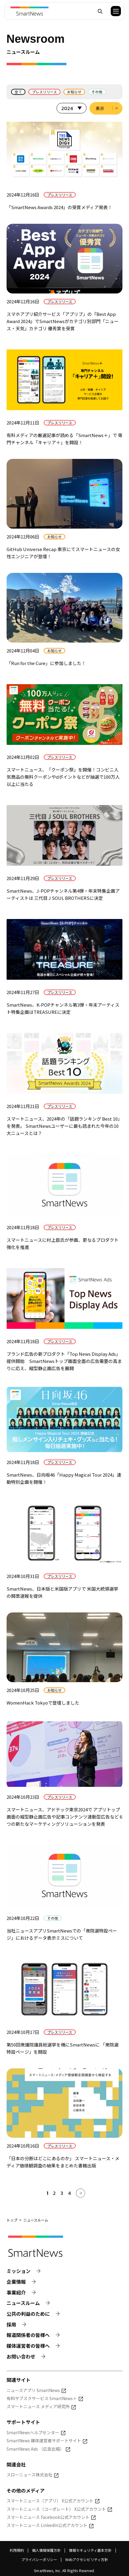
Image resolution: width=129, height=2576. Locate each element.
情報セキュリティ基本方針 (90, 2550)
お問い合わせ (21, 2356)
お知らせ (74, 91)
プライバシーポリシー (39, 2559)
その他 (97, 91)
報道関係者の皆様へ (28, 2335)
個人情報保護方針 (46, 2550)
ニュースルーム (23, 2303)
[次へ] (80, 2193)
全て (18, 91)
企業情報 (16, 2282)
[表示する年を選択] (71, 108)
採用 (11, 2324)
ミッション (19, 2271)
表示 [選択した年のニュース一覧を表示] (100, 108)
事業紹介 (16, 2292)
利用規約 (17, 2550)
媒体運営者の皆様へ (28, 2346)
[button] (112, 11)
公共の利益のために (28, 2314)
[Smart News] (29, 11)
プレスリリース (44, 91)
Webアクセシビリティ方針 (86, 2559)
